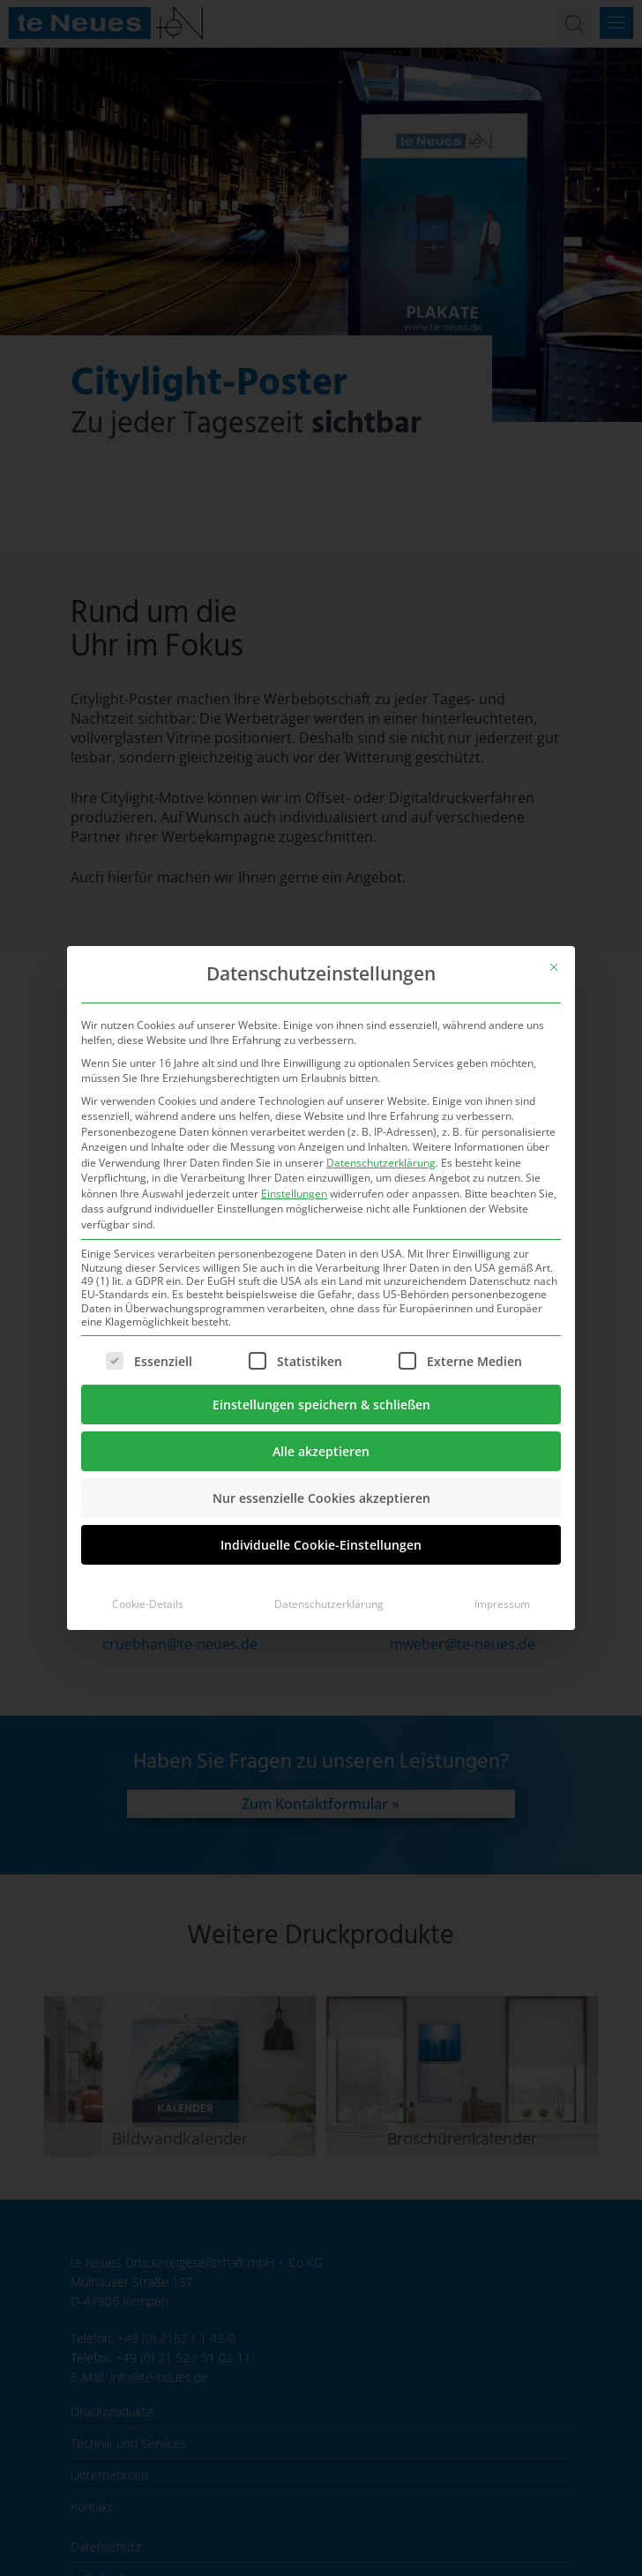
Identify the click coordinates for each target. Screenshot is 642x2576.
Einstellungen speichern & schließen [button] (321, 1404)
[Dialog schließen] (554, 967)
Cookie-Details (147, 1603)
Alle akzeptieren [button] (321, 1451)
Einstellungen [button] (294, 1193)
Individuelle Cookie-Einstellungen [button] (321, 1544)
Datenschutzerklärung (381, 1162)
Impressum (502, 1603)
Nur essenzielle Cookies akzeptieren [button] (321, 1498)
